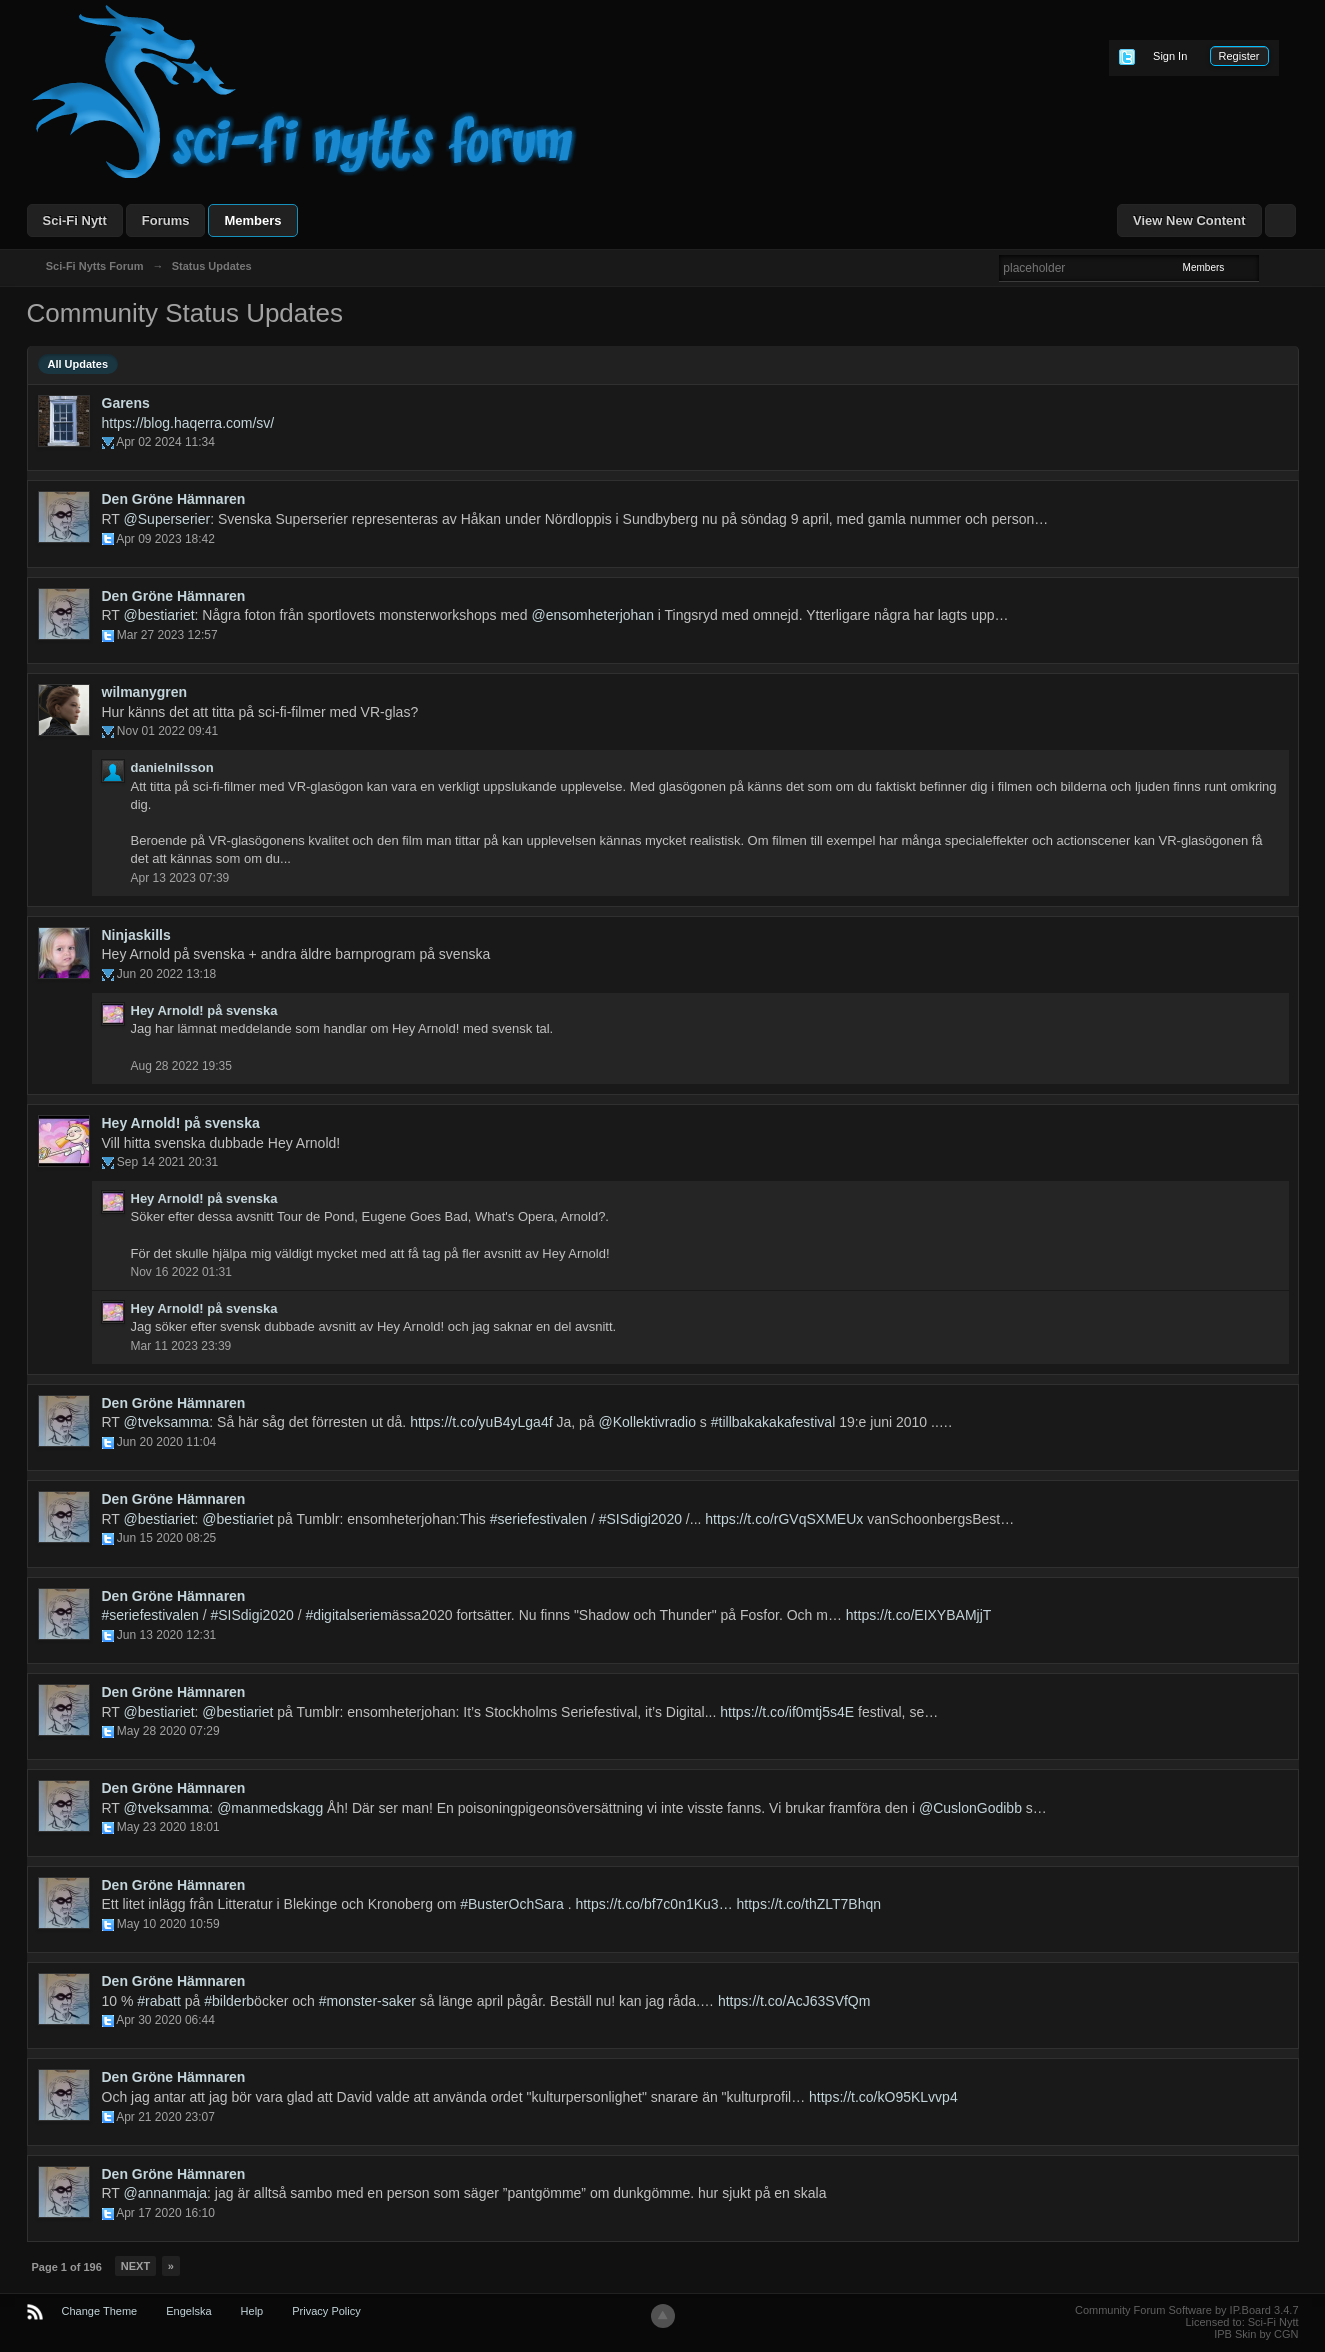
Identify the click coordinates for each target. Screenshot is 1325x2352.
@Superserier (167, 519)
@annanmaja (166, 2193)
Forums (166, 220)
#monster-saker (367, 2001)
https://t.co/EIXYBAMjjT (919, 1615)
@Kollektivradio (646, 1422)
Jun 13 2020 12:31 (166, 1635)
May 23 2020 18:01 (168, 1827)
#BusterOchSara (512, 1904)
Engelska (188, 2311)
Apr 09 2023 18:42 (165, 539)
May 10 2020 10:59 (168, 1924)
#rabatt (159, 2001)
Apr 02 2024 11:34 (165, 442)
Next (135, 2266)
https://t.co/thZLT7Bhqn (809, 1904)
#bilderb (229, 2001)
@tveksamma (167, 1422)
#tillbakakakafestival (773, 1422)
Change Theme (100, 2311)
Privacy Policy (326, 2311)
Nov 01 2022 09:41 (167, 731)
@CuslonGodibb (970, 1808)
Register (1239, 56)
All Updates (78, 364)
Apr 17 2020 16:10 (165, 2213)
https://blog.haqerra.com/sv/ (188, 423)
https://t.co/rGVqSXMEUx (784, 1519)
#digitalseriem (348, 1615)
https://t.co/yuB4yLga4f (481, 1422)
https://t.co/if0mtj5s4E (787, 1712)
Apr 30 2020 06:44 (165, 2020)
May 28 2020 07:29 (168, 1731)
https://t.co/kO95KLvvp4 (883, 2097)
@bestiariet (159, 615)
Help (252, 2311)
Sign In (1170, 56)
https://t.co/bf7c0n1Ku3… (653, 1904)
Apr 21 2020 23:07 (165, 2117)
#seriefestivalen (538, 1519)
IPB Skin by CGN (1256, 2334)
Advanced (1271, 267)
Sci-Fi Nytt (75, 220)
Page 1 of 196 (67, 2267)
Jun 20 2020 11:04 (166, 1442)
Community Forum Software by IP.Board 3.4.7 (1187, 2310)
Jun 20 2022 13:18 (166, 974)
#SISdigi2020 (640, 1519)
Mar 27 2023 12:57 (167, 635)
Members (252, 220)
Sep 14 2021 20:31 (167, 1162)
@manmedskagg (270, 1808)
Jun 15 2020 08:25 (166, 1538)
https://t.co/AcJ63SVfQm (794, 2001)
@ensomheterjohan (593, 615)
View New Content (1189, 220)
